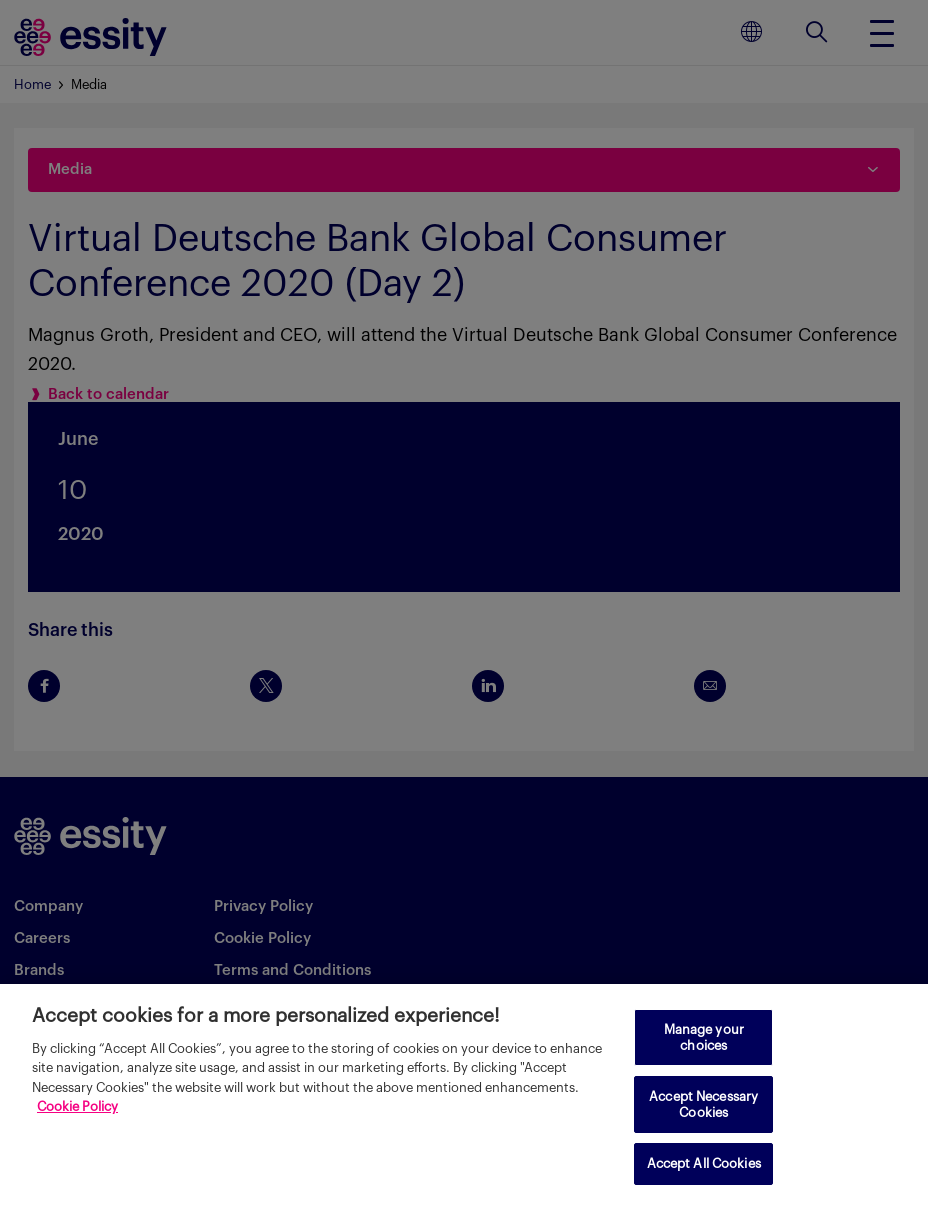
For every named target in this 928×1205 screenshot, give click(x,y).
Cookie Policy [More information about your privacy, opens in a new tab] (77, 1106)
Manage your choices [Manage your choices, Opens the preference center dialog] (704, 1037)
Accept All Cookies (704, 1163)
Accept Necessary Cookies (703, 1104)
